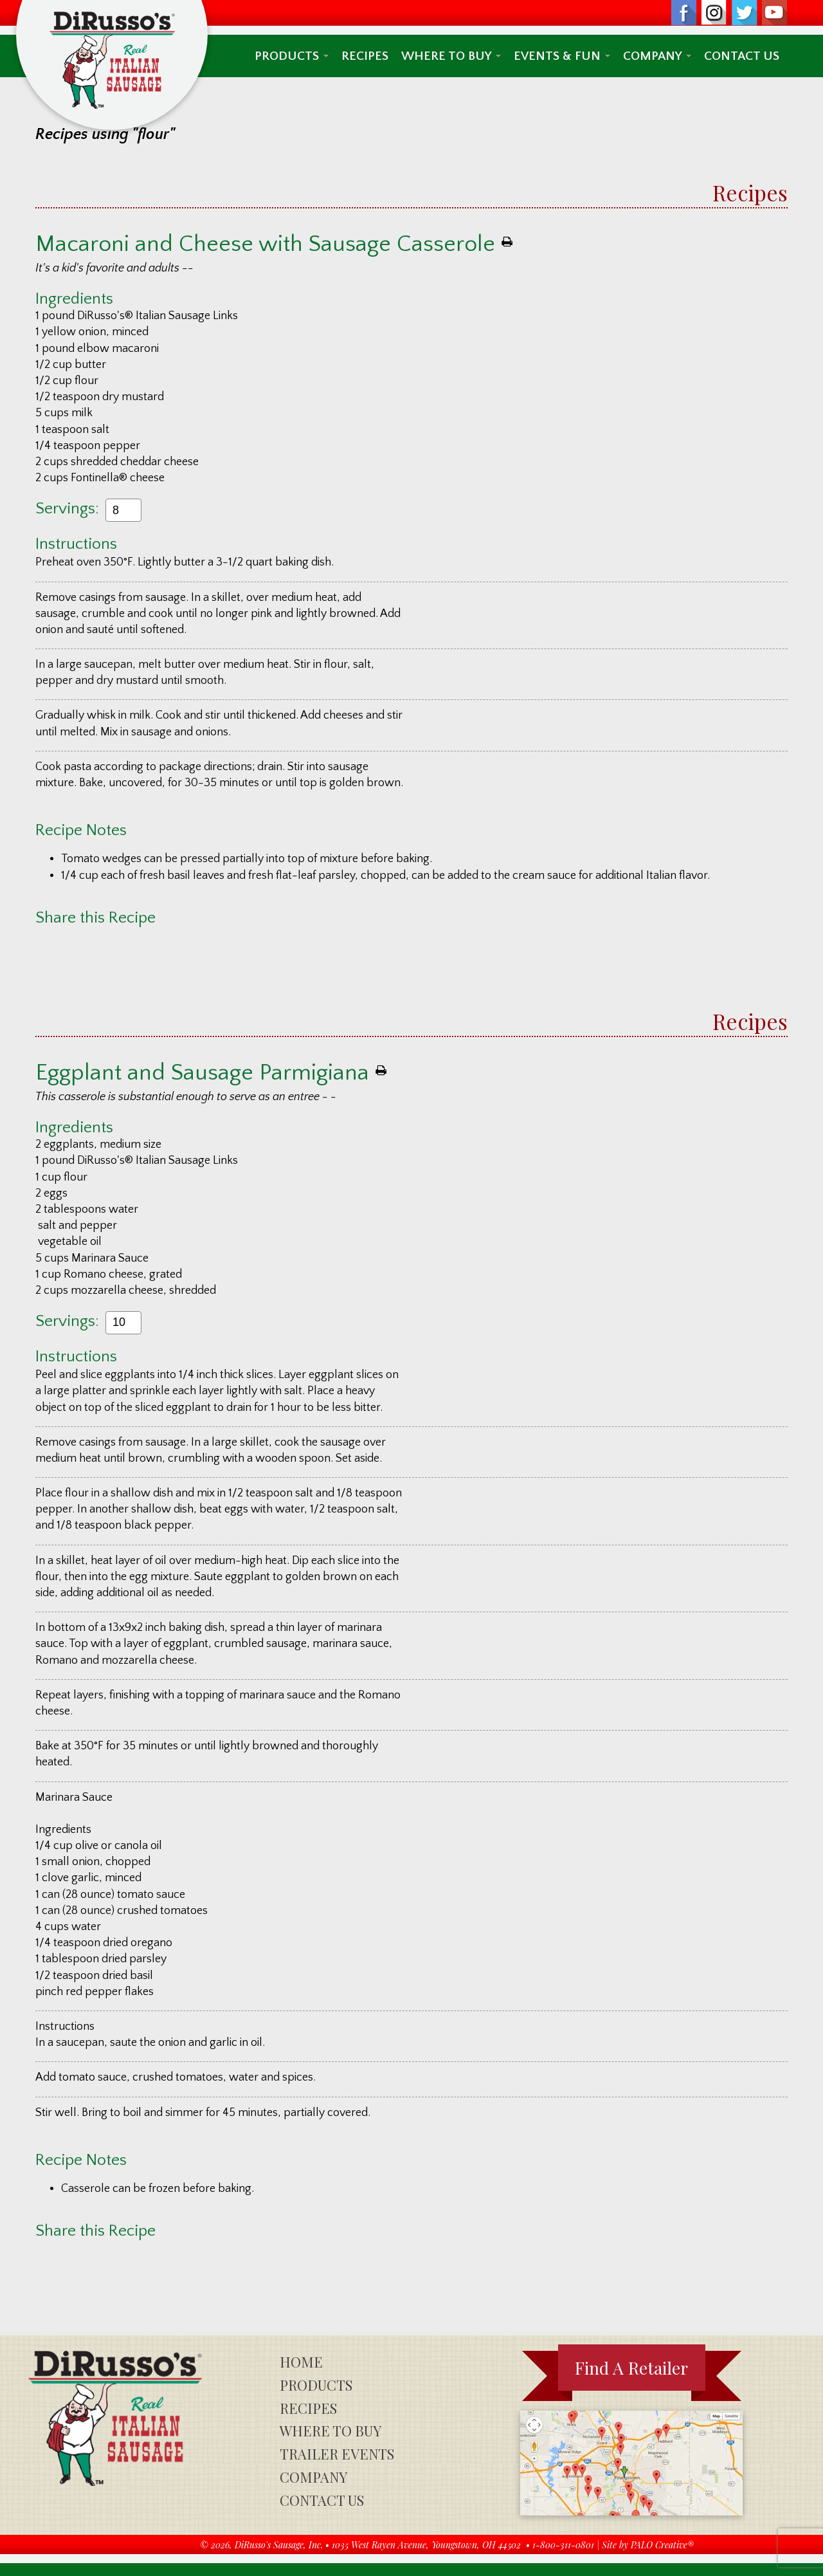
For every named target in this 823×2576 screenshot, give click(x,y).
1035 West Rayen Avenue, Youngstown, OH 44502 (426, 2545)
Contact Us (741, 56)
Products (292, 56)
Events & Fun (562, 56)
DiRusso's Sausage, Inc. (279, 2545)
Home (301, 2362)
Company (657, 56)
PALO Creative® (662, 2545)
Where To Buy (451, 56)
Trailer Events (337, 2454)
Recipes (364, 56)
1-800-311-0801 (563, 2545)
